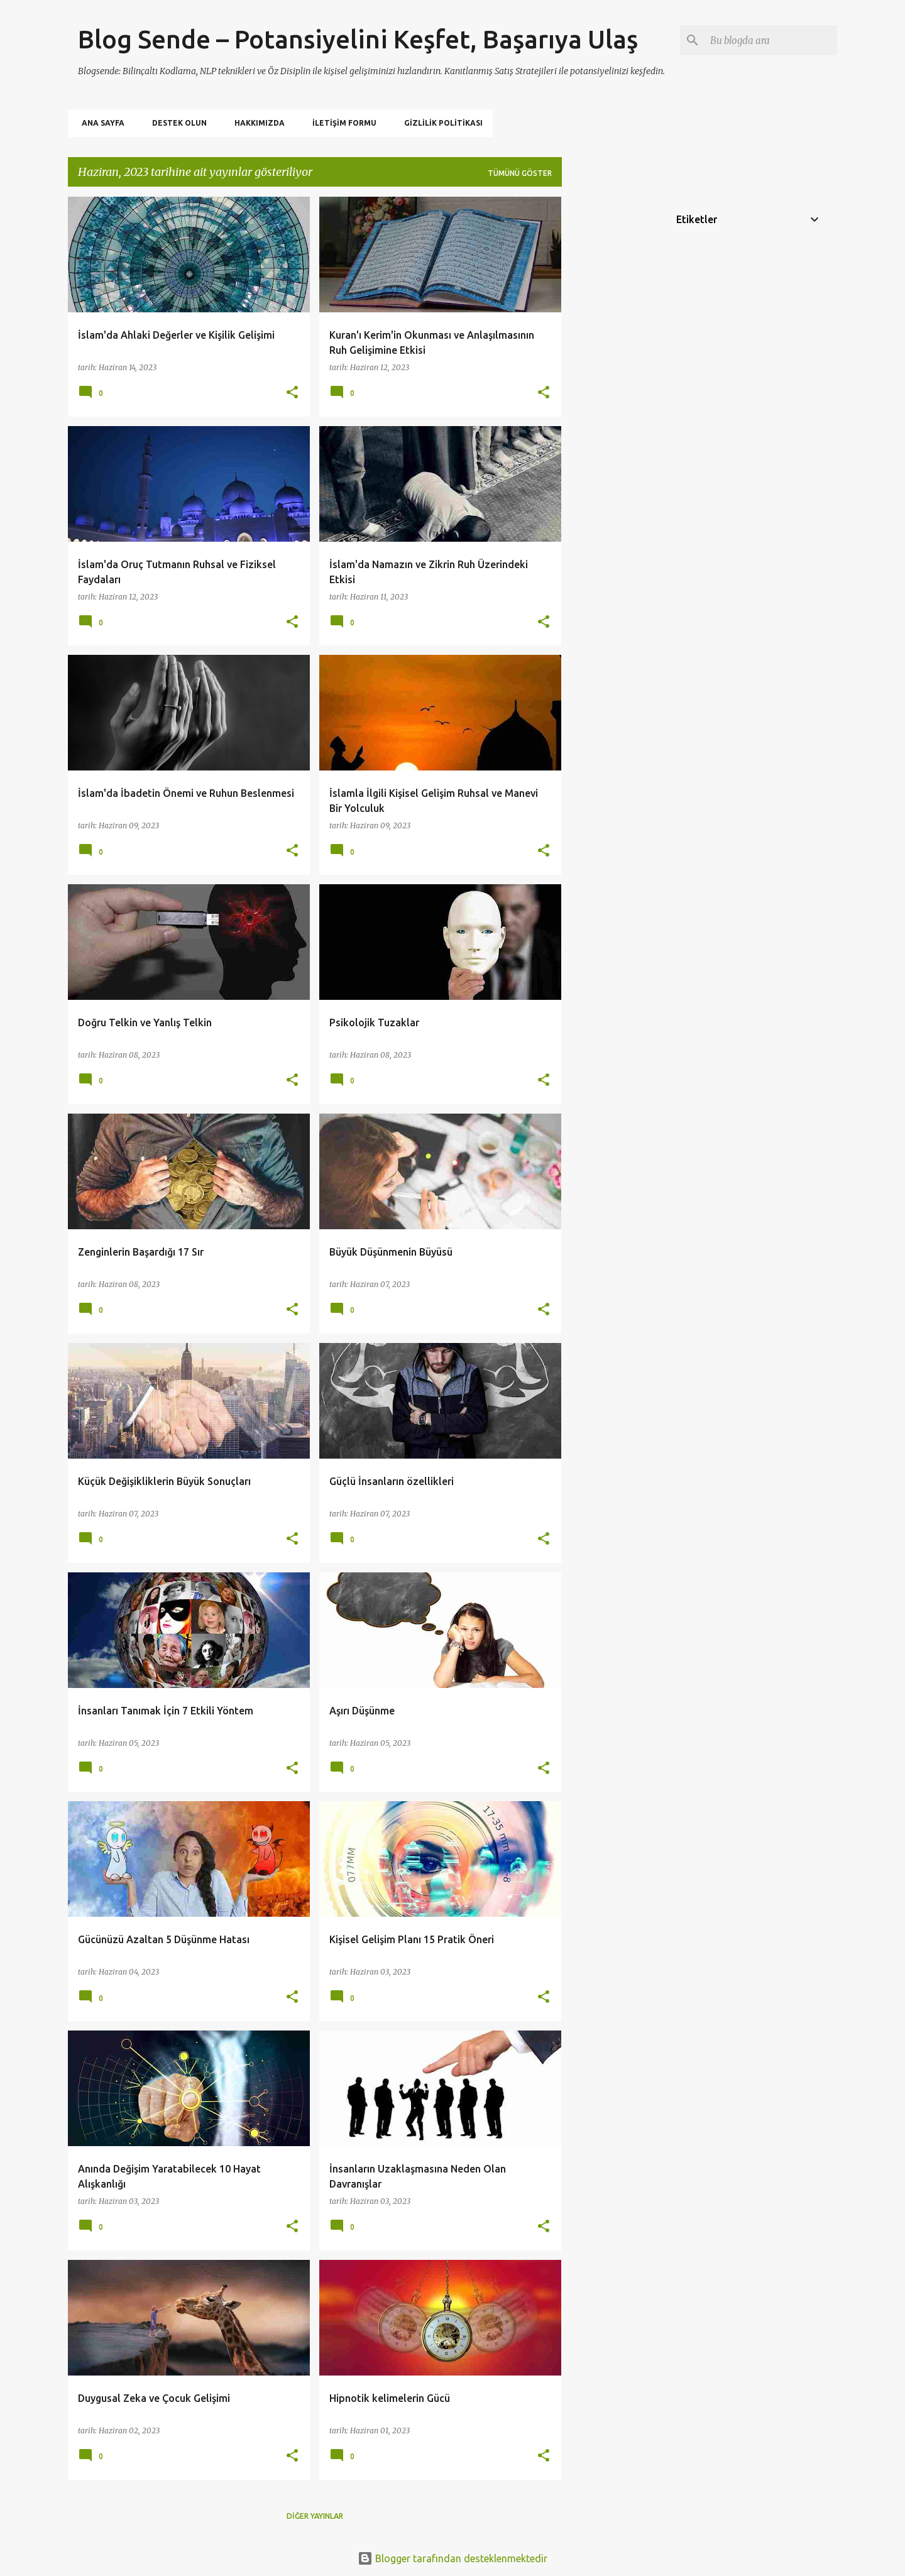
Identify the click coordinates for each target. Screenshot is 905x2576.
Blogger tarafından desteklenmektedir (452, 2558)
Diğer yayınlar (315, 2516)
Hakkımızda (256, 123)
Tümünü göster (520, 173)
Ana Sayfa (99, 123)
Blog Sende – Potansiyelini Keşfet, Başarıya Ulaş (358, 39)
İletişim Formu (341, 123)
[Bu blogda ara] (771, 40)
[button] (292, 393)
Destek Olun (175, 123)
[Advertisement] (611, 385)
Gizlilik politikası (439, 123)
